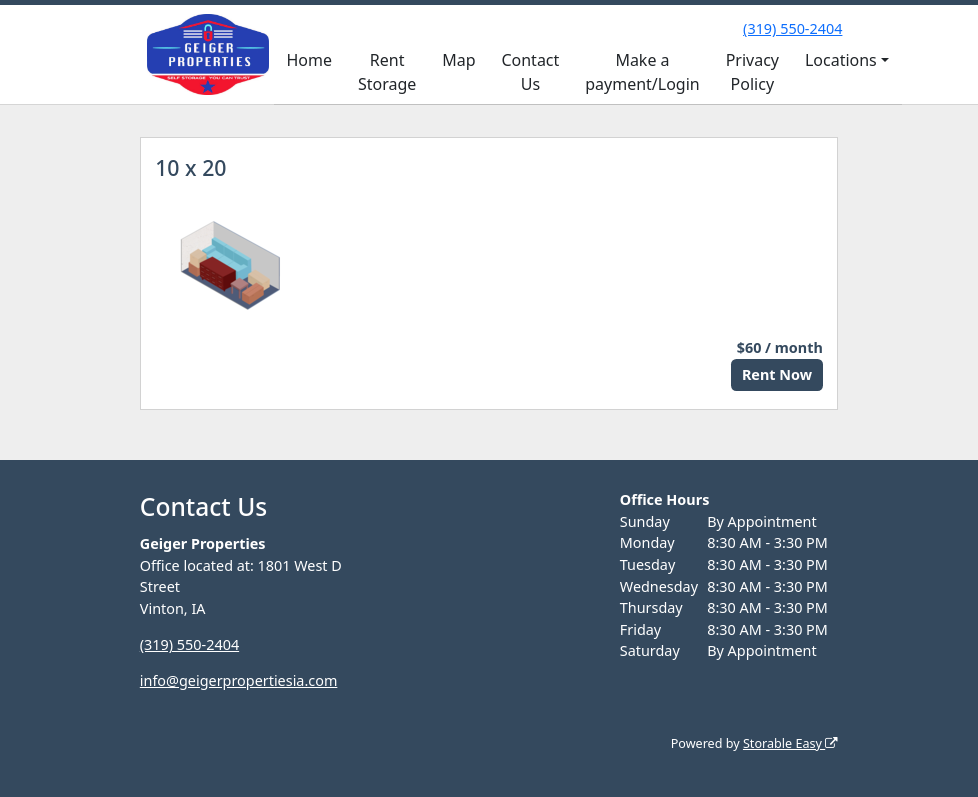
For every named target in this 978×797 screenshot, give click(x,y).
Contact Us (530, 72)
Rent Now (777, 374)
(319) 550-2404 (792, 28)
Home (309, 60)
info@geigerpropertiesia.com (239, 680)
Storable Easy (790, 743)
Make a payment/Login (642, 72)
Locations (841, 60)
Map (458, 60)
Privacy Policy (752, 72)
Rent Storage (387, 72)
